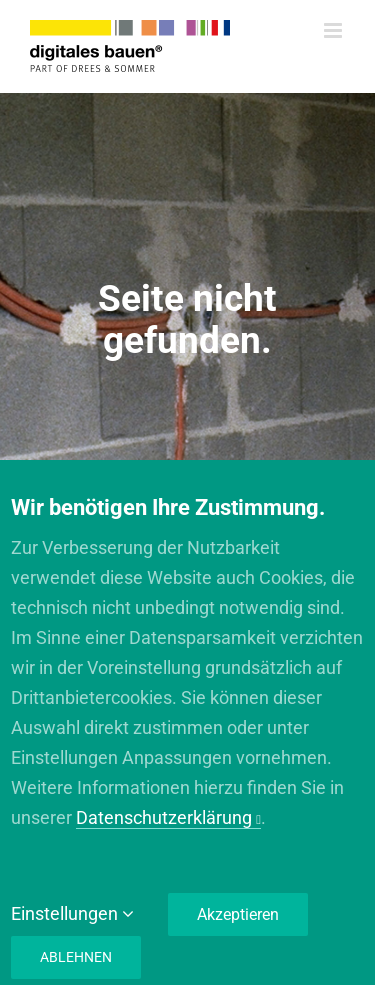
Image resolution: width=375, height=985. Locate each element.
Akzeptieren (238, 914)
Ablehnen (76, 957)
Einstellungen (72, 913)
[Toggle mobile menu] (334, 30)
